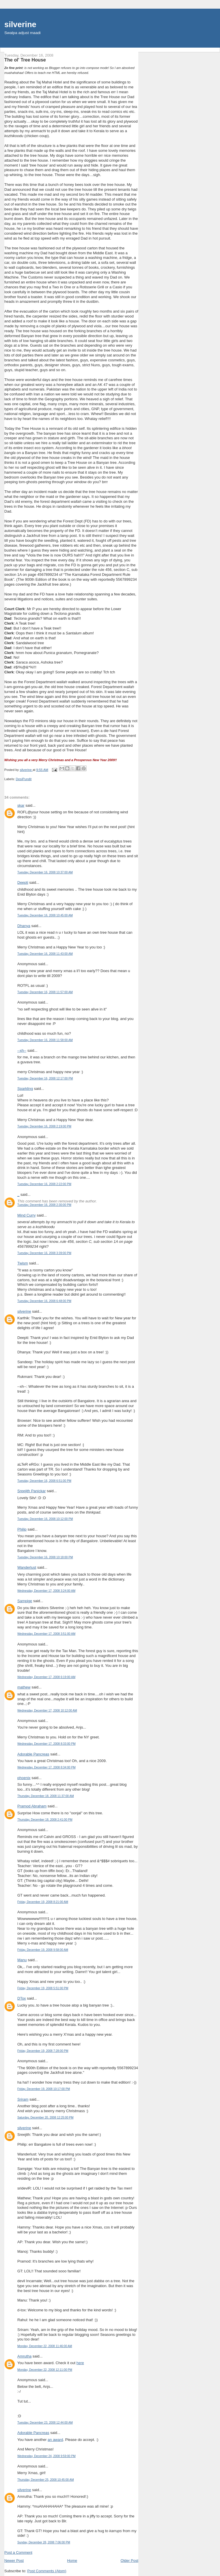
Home (72, 2560)
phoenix (24, 1778)
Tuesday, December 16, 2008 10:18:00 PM (45, 1557)
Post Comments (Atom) (46, 2571)
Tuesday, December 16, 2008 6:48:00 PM (44, 1301)
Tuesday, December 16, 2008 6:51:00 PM (44, 1480)
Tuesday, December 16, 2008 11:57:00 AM (45, 992)
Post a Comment (18, 2552)
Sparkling (25, 1088)
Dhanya (23, 926)
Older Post (129, 2560)
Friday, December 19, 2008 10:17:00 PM (43, 2089)
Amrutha (24, 2356)
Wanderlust (26, 1567)
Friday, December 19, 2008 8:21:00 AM (42, 1901)
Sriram (22, 2099)
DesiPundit (24, 779)
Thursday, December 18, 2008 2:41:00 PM (44, 1819)
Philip (22, 1529)
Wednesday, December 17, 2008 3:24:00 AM (46, 1590)
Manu (22, 1960)
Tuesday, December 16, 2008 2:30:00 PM (44, 1204)
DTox (21, 1998)
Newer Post (14, 2560)
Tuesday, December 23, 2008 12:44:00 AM (45, 2422)
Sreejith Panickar (31, 1491)
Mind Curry (26, 1215)
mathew (24, 1687)
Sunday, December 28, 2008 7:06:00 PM (43, 2542)
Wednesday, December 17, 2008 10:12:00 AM (47, 1710)
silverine (20, 24)
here (80, 2363)
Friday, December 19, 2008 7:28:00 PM (42, 2050)
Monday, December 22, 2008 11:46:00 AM (44, 2346)
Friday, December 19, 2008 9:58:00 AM (42, 1949)
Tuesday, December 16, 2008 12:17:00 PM (45, 1078)
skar (21, 805)
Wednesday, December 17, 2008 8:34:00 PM (46, 1767)
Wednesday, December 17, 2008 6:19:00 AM (46, 1677)
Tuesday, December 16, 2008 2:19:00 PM (44, 1126)
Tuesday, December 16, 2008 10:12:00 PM (45, 1518)
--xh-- (21, 1050)
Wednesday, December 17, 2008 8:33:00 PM (46, 1743)
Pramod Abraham (31, 1806)
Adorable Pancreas (33, 1754)
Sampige (24, 1601)
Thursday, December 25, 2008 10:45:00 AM (45, 2479)
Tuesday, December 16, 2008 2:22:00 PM (44, 1184)
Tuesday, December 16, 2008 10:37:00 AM (45, 872)
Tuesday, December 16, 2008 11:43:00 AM (45, 953)
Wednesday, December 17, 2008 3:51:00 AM (46, 1633)
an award (55, 2439)
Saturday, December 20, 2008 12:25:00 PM (45, 2117)
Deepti (22, 882)
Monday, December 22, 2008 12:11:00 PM (44, 2369)
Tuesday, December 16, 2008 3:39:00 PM (44, 1253)
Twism (22, 1263)
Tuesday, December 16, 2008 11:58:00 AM (45, 1040)
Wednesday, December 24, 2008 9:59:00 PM (46, 2456)
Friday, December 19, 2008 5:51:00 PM (42, 1988)
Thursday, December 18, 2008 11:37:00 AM (45, 1796)
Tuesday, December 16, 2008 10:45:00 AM (45, 915)
